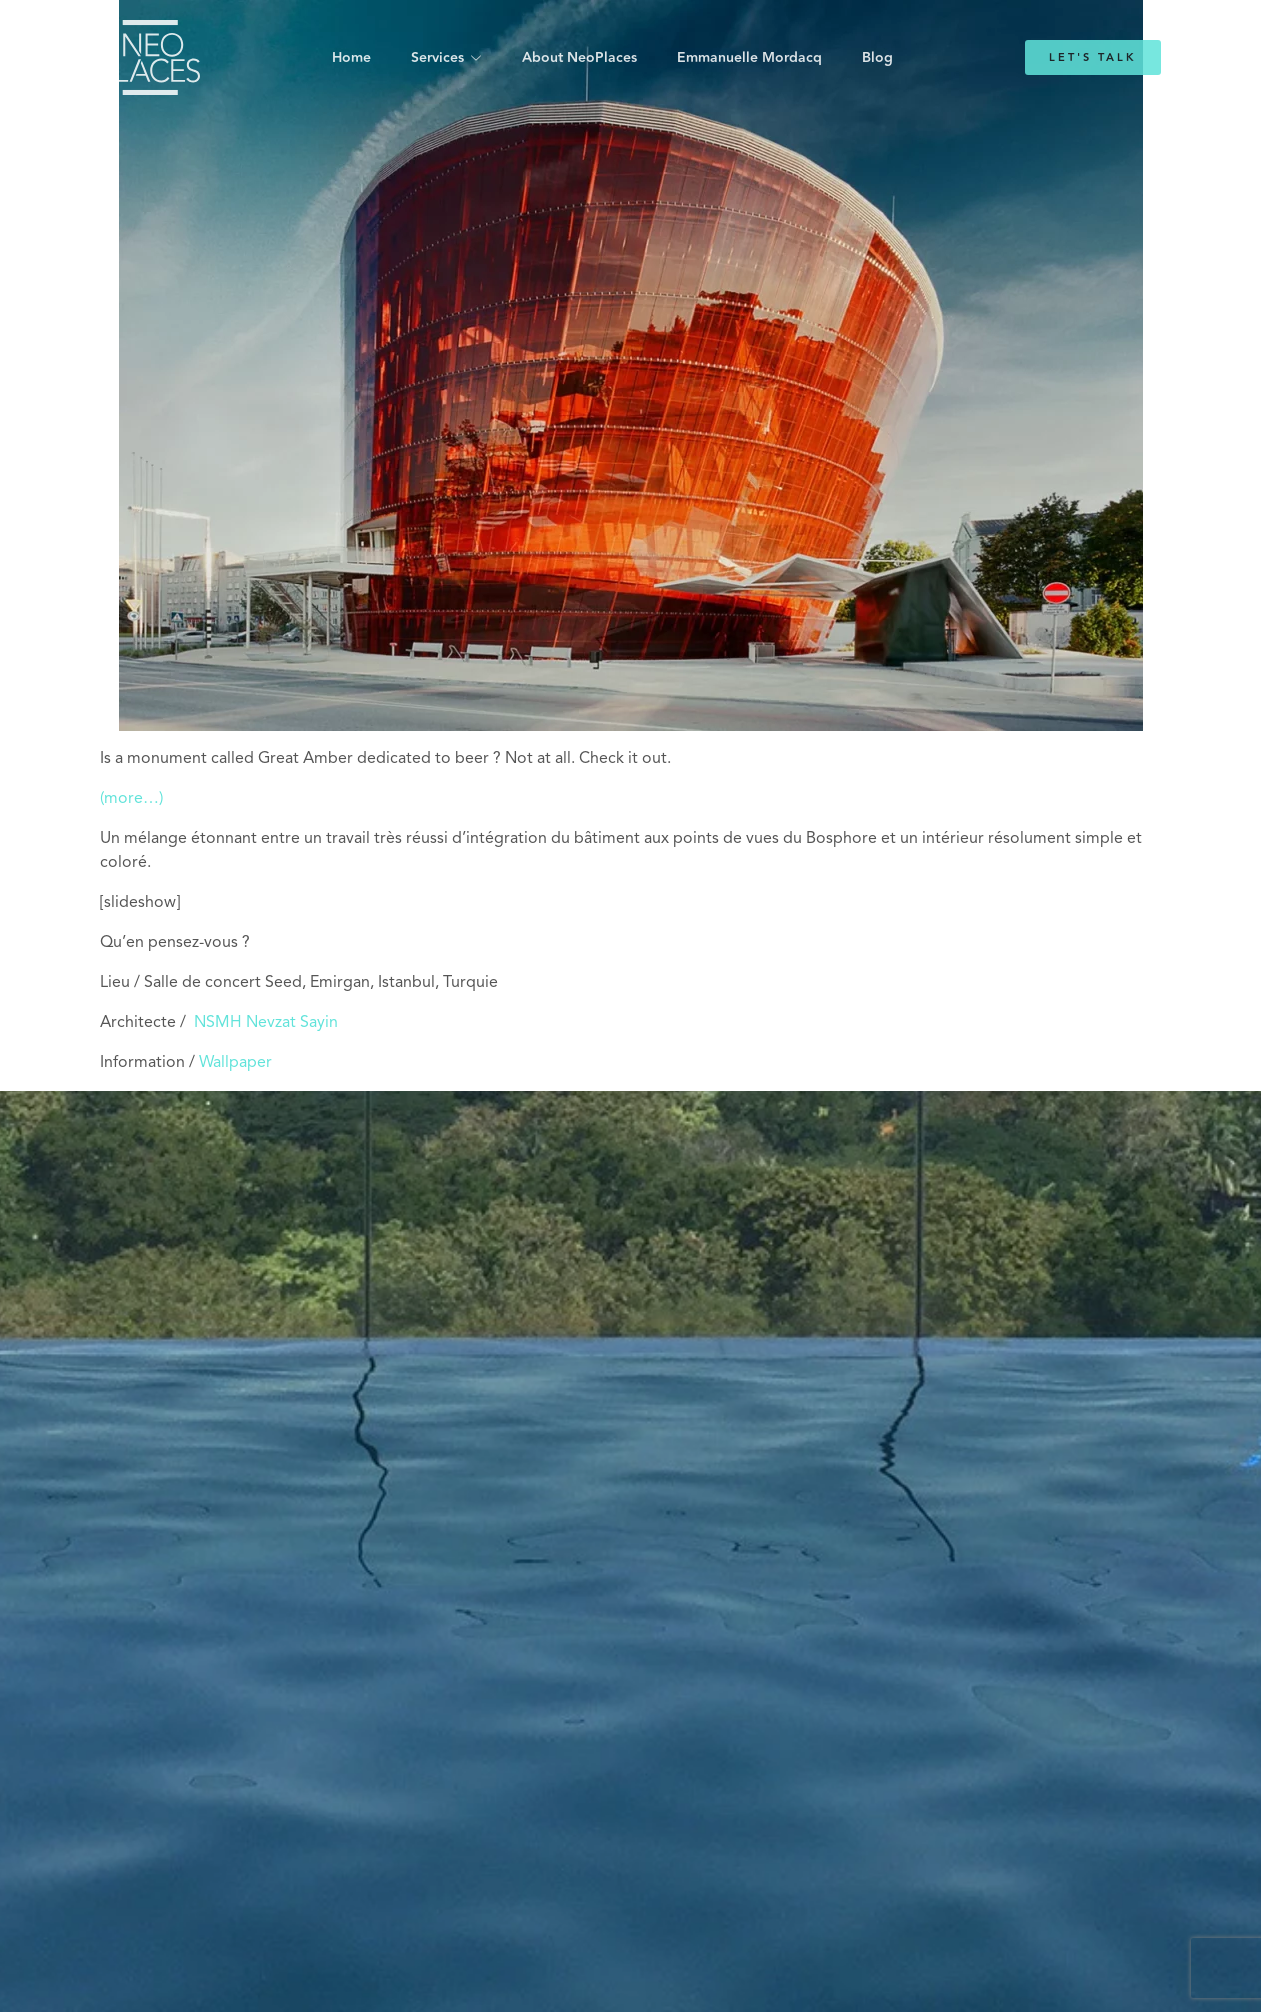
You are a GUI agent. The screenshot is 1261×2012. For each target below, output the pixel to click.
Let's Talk (1093, 57)
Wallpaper (235, 1063)
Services (437, 58)
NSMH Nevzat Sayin (266, 1023)
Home (351, 58)
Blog (877, 58)
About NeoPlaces (579, 58)
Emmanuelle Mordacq (749, 58)
